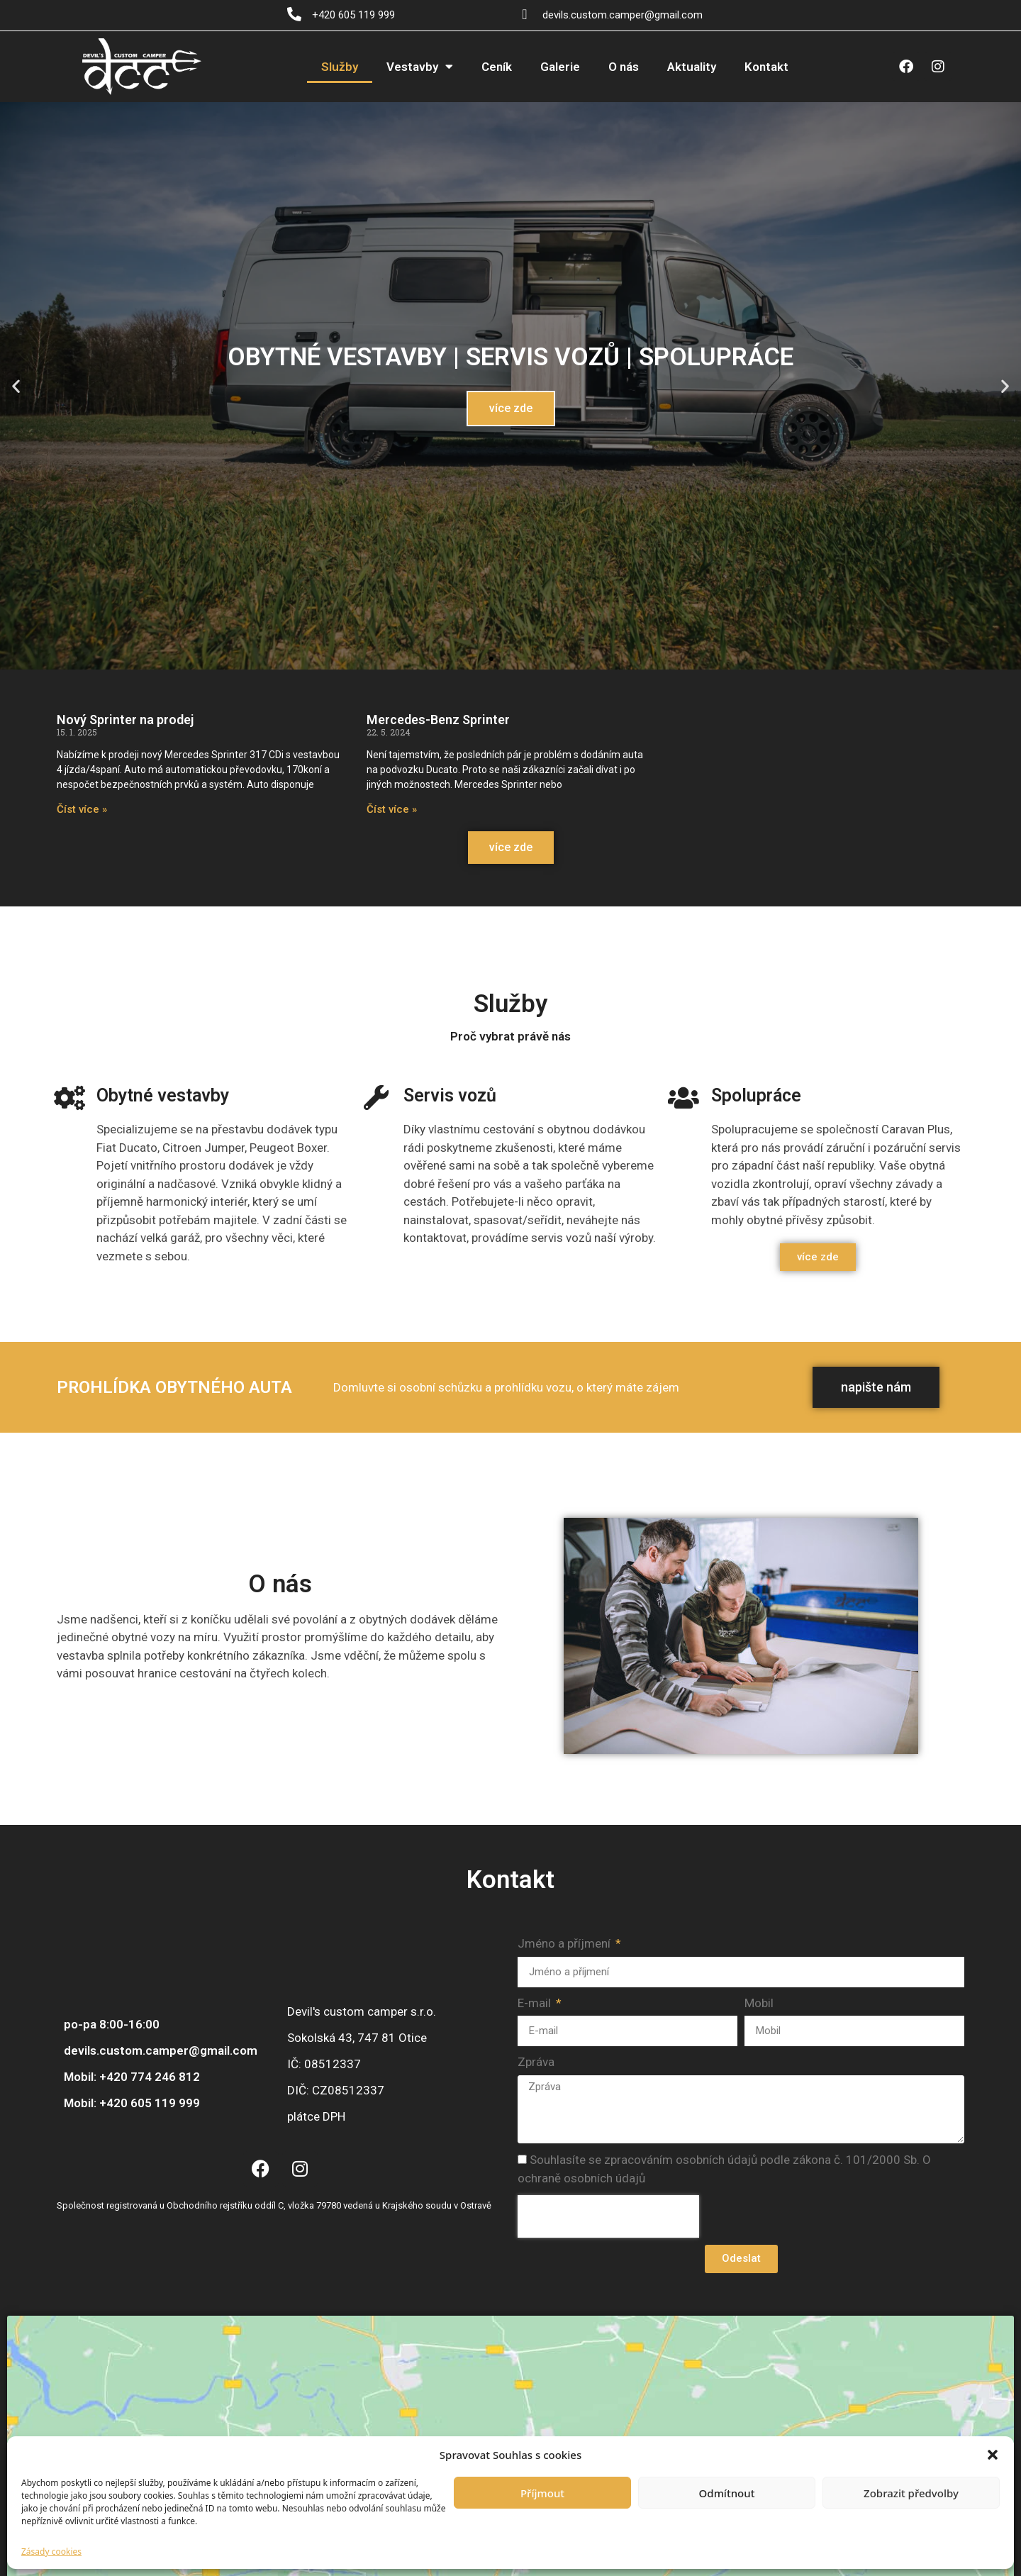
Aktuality (691, 67)
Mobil (759, 2003)
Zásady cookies (51, 2552)
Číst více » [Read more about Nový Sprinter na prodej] (82, 809)
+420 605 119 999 (353, 15)
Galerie (560, 67)
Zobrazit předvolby (911, 2493)
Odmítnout (727, 2493)
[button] (993, 2455)
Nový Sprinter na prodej (125, 719)
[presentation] (608, 2216)
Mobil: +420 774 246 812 (132, 2077)
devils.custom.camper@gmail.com (622, 15)
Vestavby (419, 66)
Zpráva (536, 2062)
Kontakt (766, 67)
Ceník (496, 67)
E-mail (536, 2003)
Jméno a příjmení (565, 1943)
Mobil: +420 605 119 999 (132, 2103)
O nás (623, 67)
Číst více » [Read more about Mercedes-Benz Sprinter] (392, 809)
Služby (339, 67)
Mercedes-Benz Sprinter (438, 719)
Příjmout (542, 2493)
